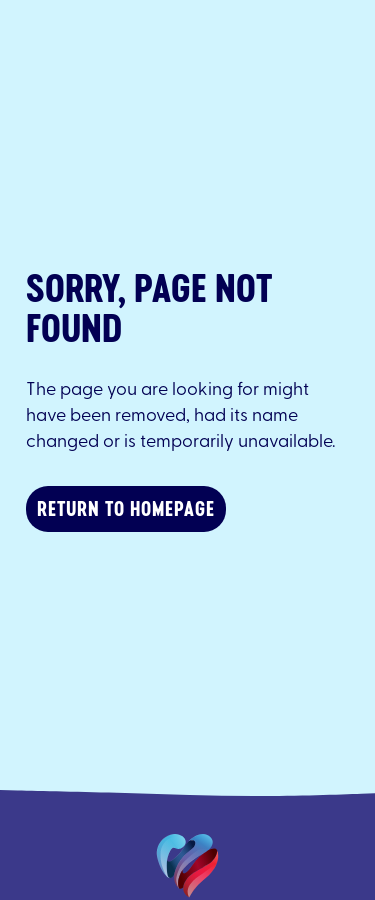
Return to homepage (126, 508)
